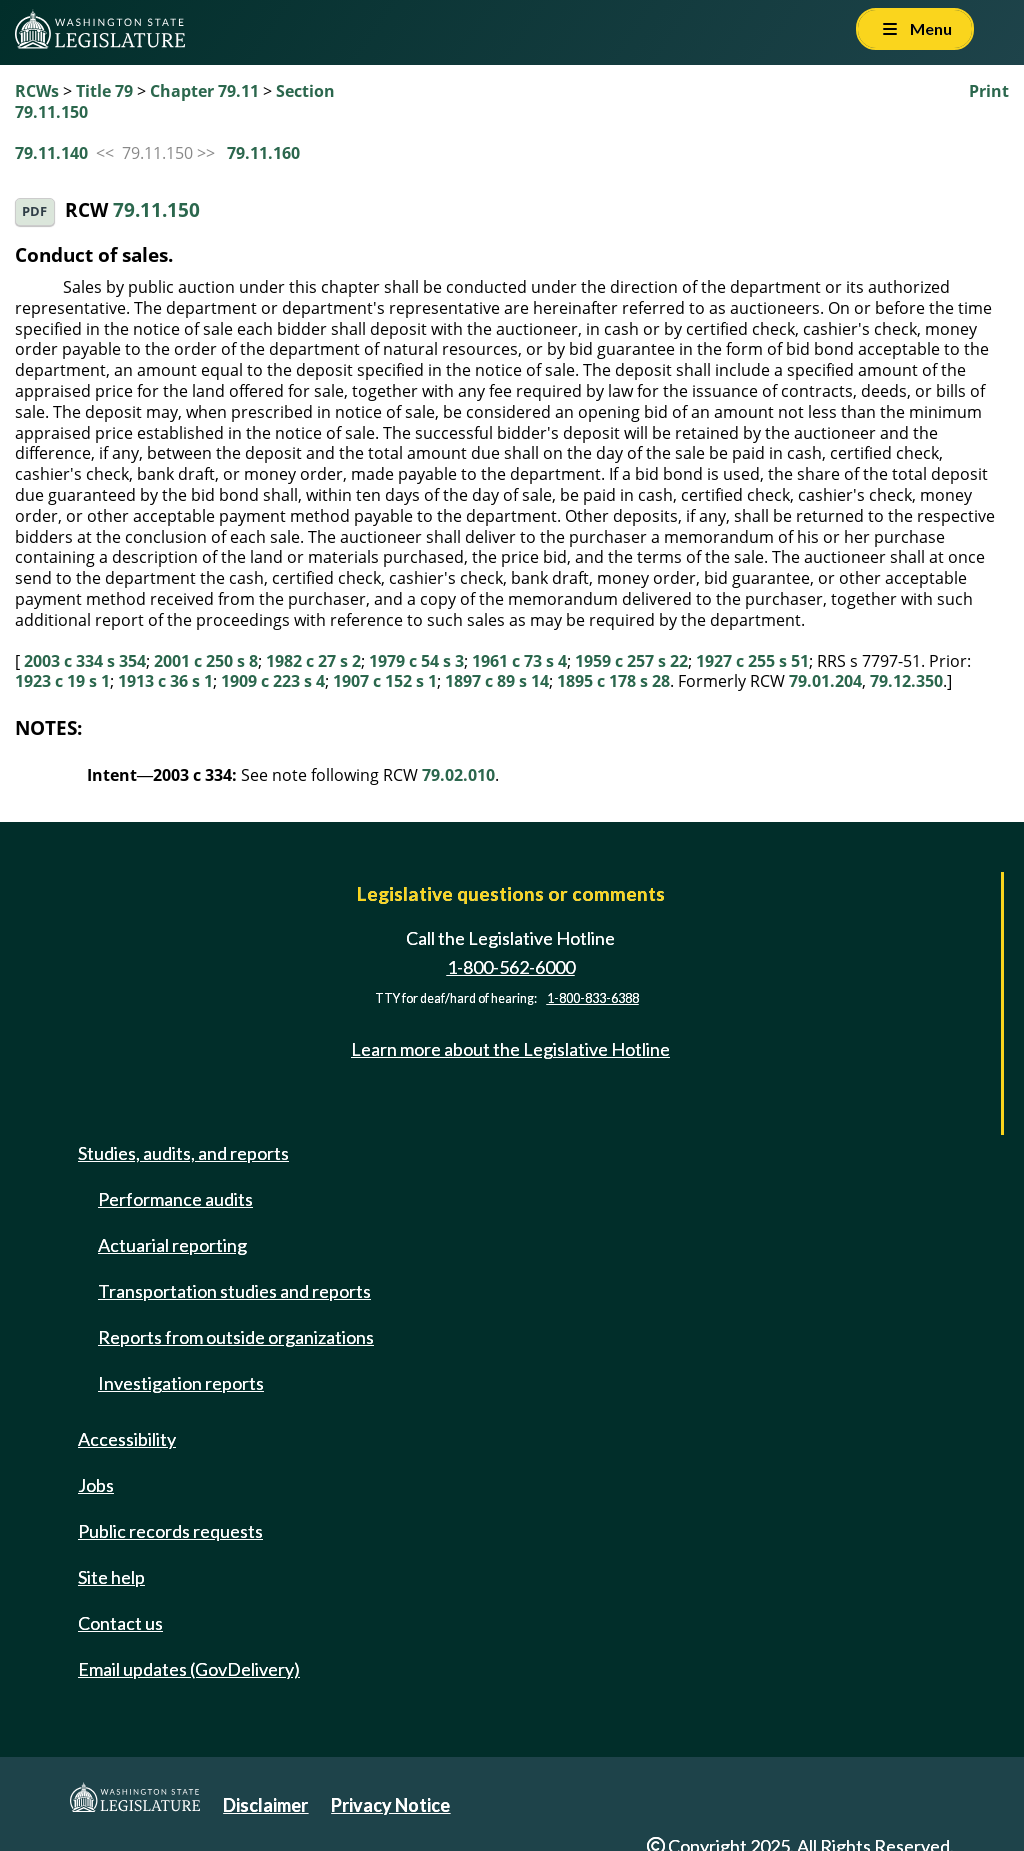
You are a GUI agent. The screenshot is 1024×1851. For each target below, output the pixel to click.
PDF (34, 211)
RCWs (37, 91)
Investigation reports (181, 1383)
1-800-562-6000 (511, 967)
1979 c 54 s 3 (416, 661)
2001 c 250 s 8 (206, 661)
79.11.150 (156, 209)
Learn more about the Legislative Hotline (510, 1049)
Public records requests (170, 1531)
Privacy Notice (390, 1805)
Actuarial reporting (172, 1245)
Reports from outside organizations (236, 1337)
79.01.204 (825, 681)
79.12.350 (906, 681)
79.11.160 (263, 153)
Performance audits (175, 1199)
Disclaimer (265, 1805)
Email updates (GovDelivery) (189, 1669)
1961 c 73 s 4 (519, 661)
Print (989, 91)
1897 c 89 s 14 (497, 681)
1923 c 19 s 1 (62, 681)
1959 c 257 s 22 (631, 661)
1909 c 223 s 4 (273, 681)
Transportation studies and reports (234, 1291)
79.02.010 (458, 775)
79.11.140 (51, 153)
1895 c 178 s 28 (613, 681)
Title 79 (104, 91)
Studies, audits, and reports (183, 1153)
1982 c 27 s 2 (313, 661)
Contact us (120, 1623)
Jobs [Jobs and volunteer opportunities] (96, 1485)
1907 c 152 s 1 (385, 681)
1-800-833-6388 (593, 998)
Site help (111, 1577)
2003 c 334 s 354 (85, 661)
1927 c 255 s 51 (752, 661)
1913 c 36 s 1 (165, 681)
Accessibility (127, 1439)
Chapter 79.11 (204, 91)
